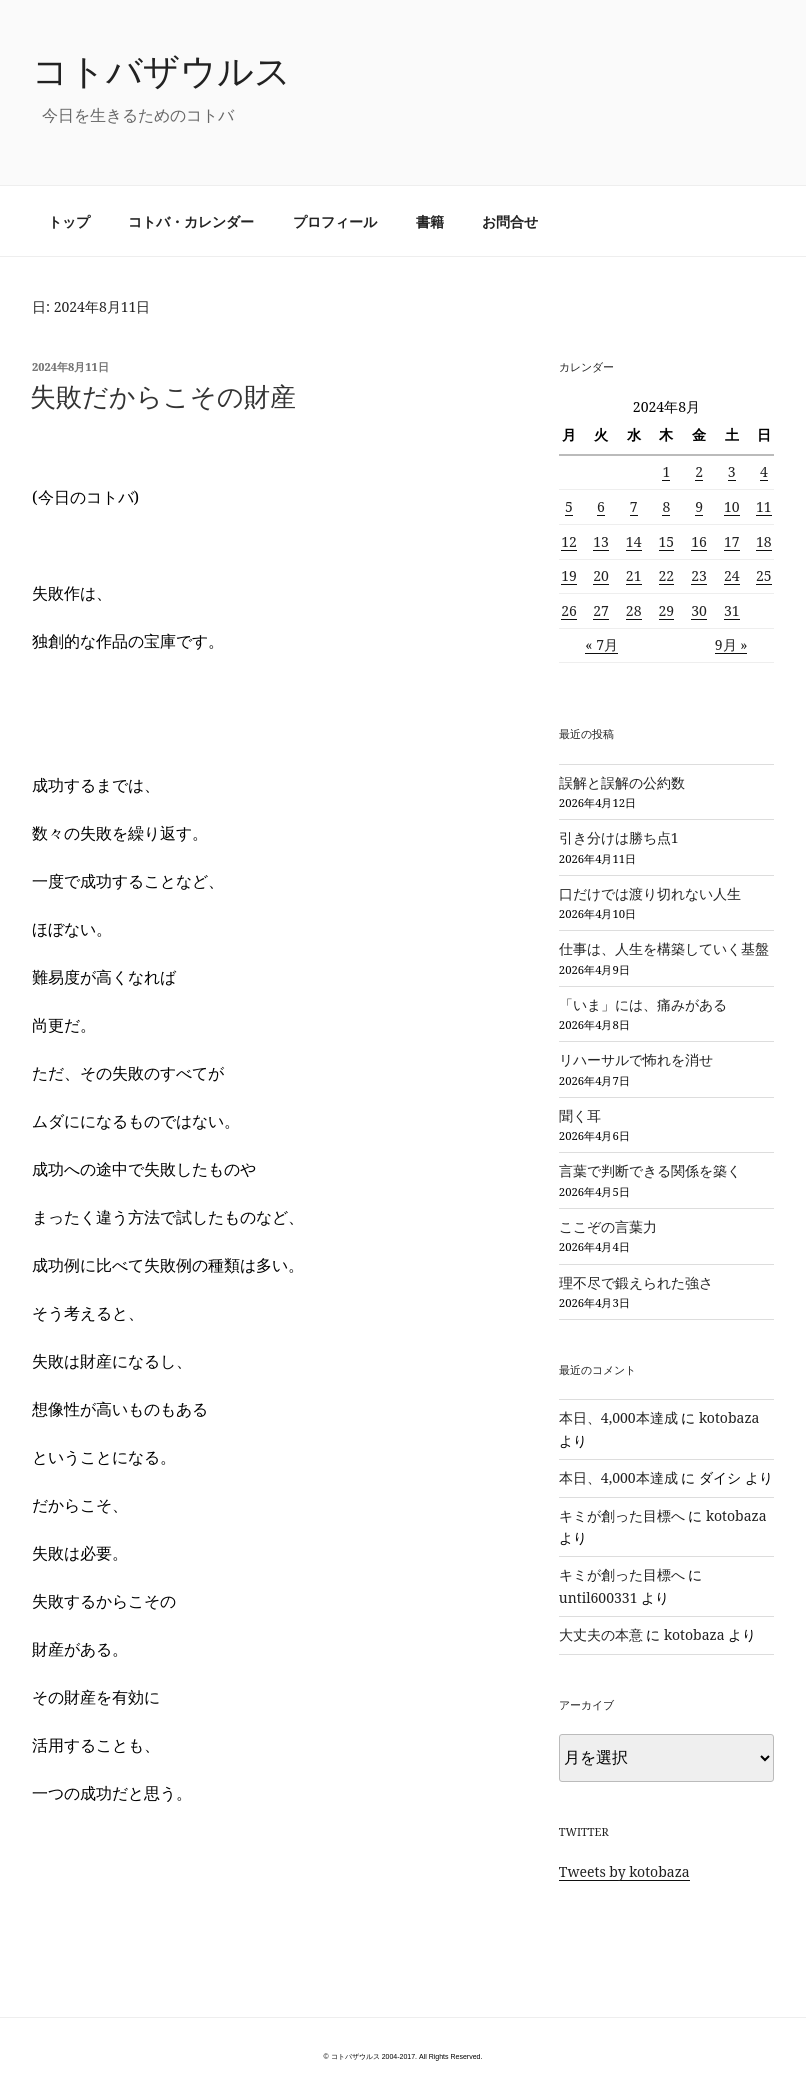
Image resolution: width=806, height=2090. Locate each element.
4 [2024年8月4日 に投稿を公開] (764, 471)
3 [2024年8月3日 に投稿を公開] (732, 471)
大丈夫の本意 (601, 1634)
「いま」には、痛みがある (643, 1004)
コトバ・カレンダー (191, 221)
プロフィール (335, 221)
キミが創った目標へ (622, 1515)
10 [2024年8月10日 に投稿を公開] (732, 506)
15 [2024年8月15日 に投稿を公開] (667, 541)
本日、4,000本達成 (618, 1417)
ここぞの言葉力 (608, 1226)
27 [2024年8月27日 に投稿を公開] (601, 610)
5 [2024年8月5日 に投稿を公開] (569, 506)
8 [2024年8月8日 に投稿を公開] (666, 506)
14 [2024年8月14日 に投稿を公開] (634, 541)
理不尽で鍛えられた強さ (636, 1282)
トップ (69, 221)
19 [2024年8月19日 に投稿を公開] (569, 575)
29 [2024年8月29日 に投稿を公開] (667, 610)
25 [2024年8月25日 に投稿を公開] (764, 575)
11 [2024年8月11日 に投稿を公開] (764, 506)
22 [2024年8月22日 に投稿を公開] (667, 575)
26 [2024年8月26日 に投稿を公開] (569, 610)
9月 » (731, 644)
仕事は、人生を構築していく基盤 (664, 948)
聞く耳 (580, 1115)
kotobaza (729, 1417)
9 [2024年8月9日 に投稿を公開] (699, 506)
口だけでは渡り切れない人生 (650, 893)
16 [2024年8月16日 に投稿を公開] (699, 541)
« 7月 (601, 644)
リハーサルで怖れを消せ (636, 1059)
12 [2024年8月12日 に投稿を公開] (569, 541)
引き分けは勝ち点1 (619, 837)
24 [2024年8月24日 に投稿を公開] (732, 575)
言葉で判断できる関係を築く (650, 1170)
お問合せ (510, 221)
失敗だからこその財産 (163, 396)
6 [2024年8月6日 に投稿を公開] (601, 506)
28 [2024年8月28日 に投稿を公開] (634, 610)
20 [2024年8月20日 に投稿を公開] (601, 575)
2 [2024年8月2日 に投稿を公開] (699, 471)
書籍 (430, 221)
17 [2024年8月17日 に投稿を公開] (732, 541)
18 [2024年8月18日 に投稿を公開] (764, 541)
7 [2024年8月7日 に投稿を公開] (634, 506)
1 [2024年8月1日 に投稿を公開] (666, 471)
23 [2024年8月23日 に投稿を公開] (699, 575)
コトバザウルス (161, 70)
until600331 (598, 1597)
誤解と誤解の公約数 (622, 782)
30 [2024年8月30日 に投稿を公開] (699, 610)
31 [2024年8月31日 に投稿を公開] (732, 610)
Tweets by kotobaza (624, 1871)
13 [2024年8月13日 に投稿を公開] (601, 541)
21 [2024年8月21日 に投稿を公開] (634, 575)
